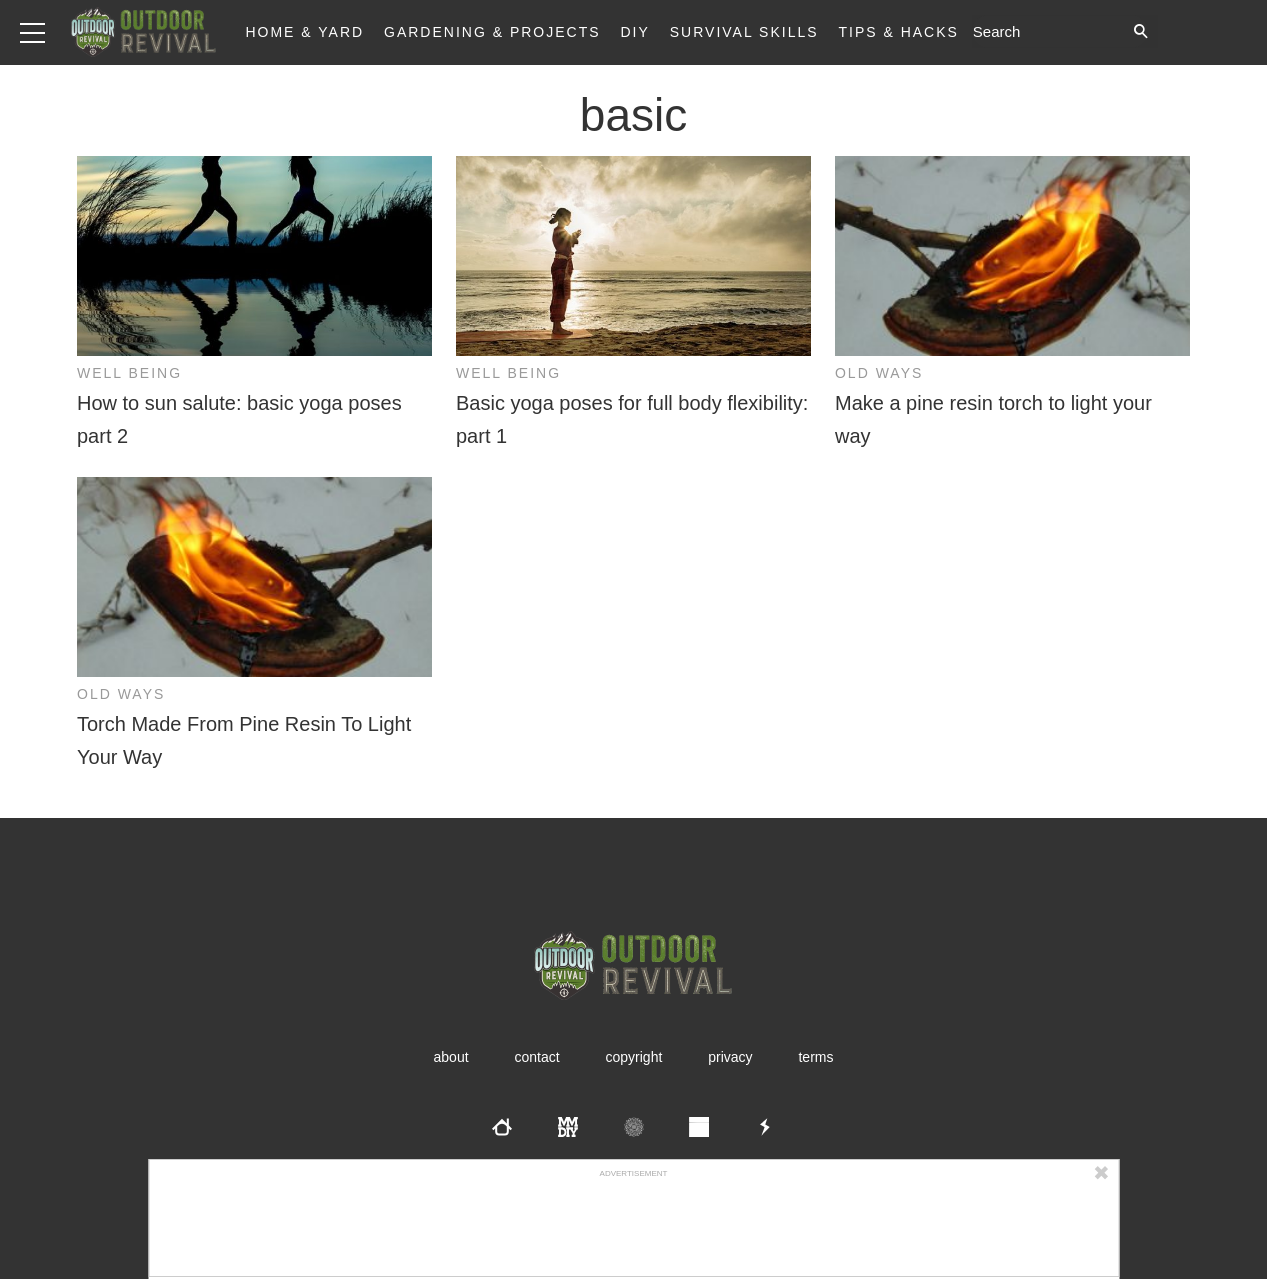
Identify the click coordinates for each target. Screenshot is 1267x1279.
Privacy (730, 1057)
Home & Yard (304, 32)
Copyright (634, 1057)
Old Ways (879, 373)
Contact (536, 1057)
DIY (635, 32)
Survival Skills (744, 32)
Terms (815, 1057)
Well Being (129, 373)
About (451, 1057)
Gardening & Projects (492, 32)
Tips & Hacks (898, 32)
